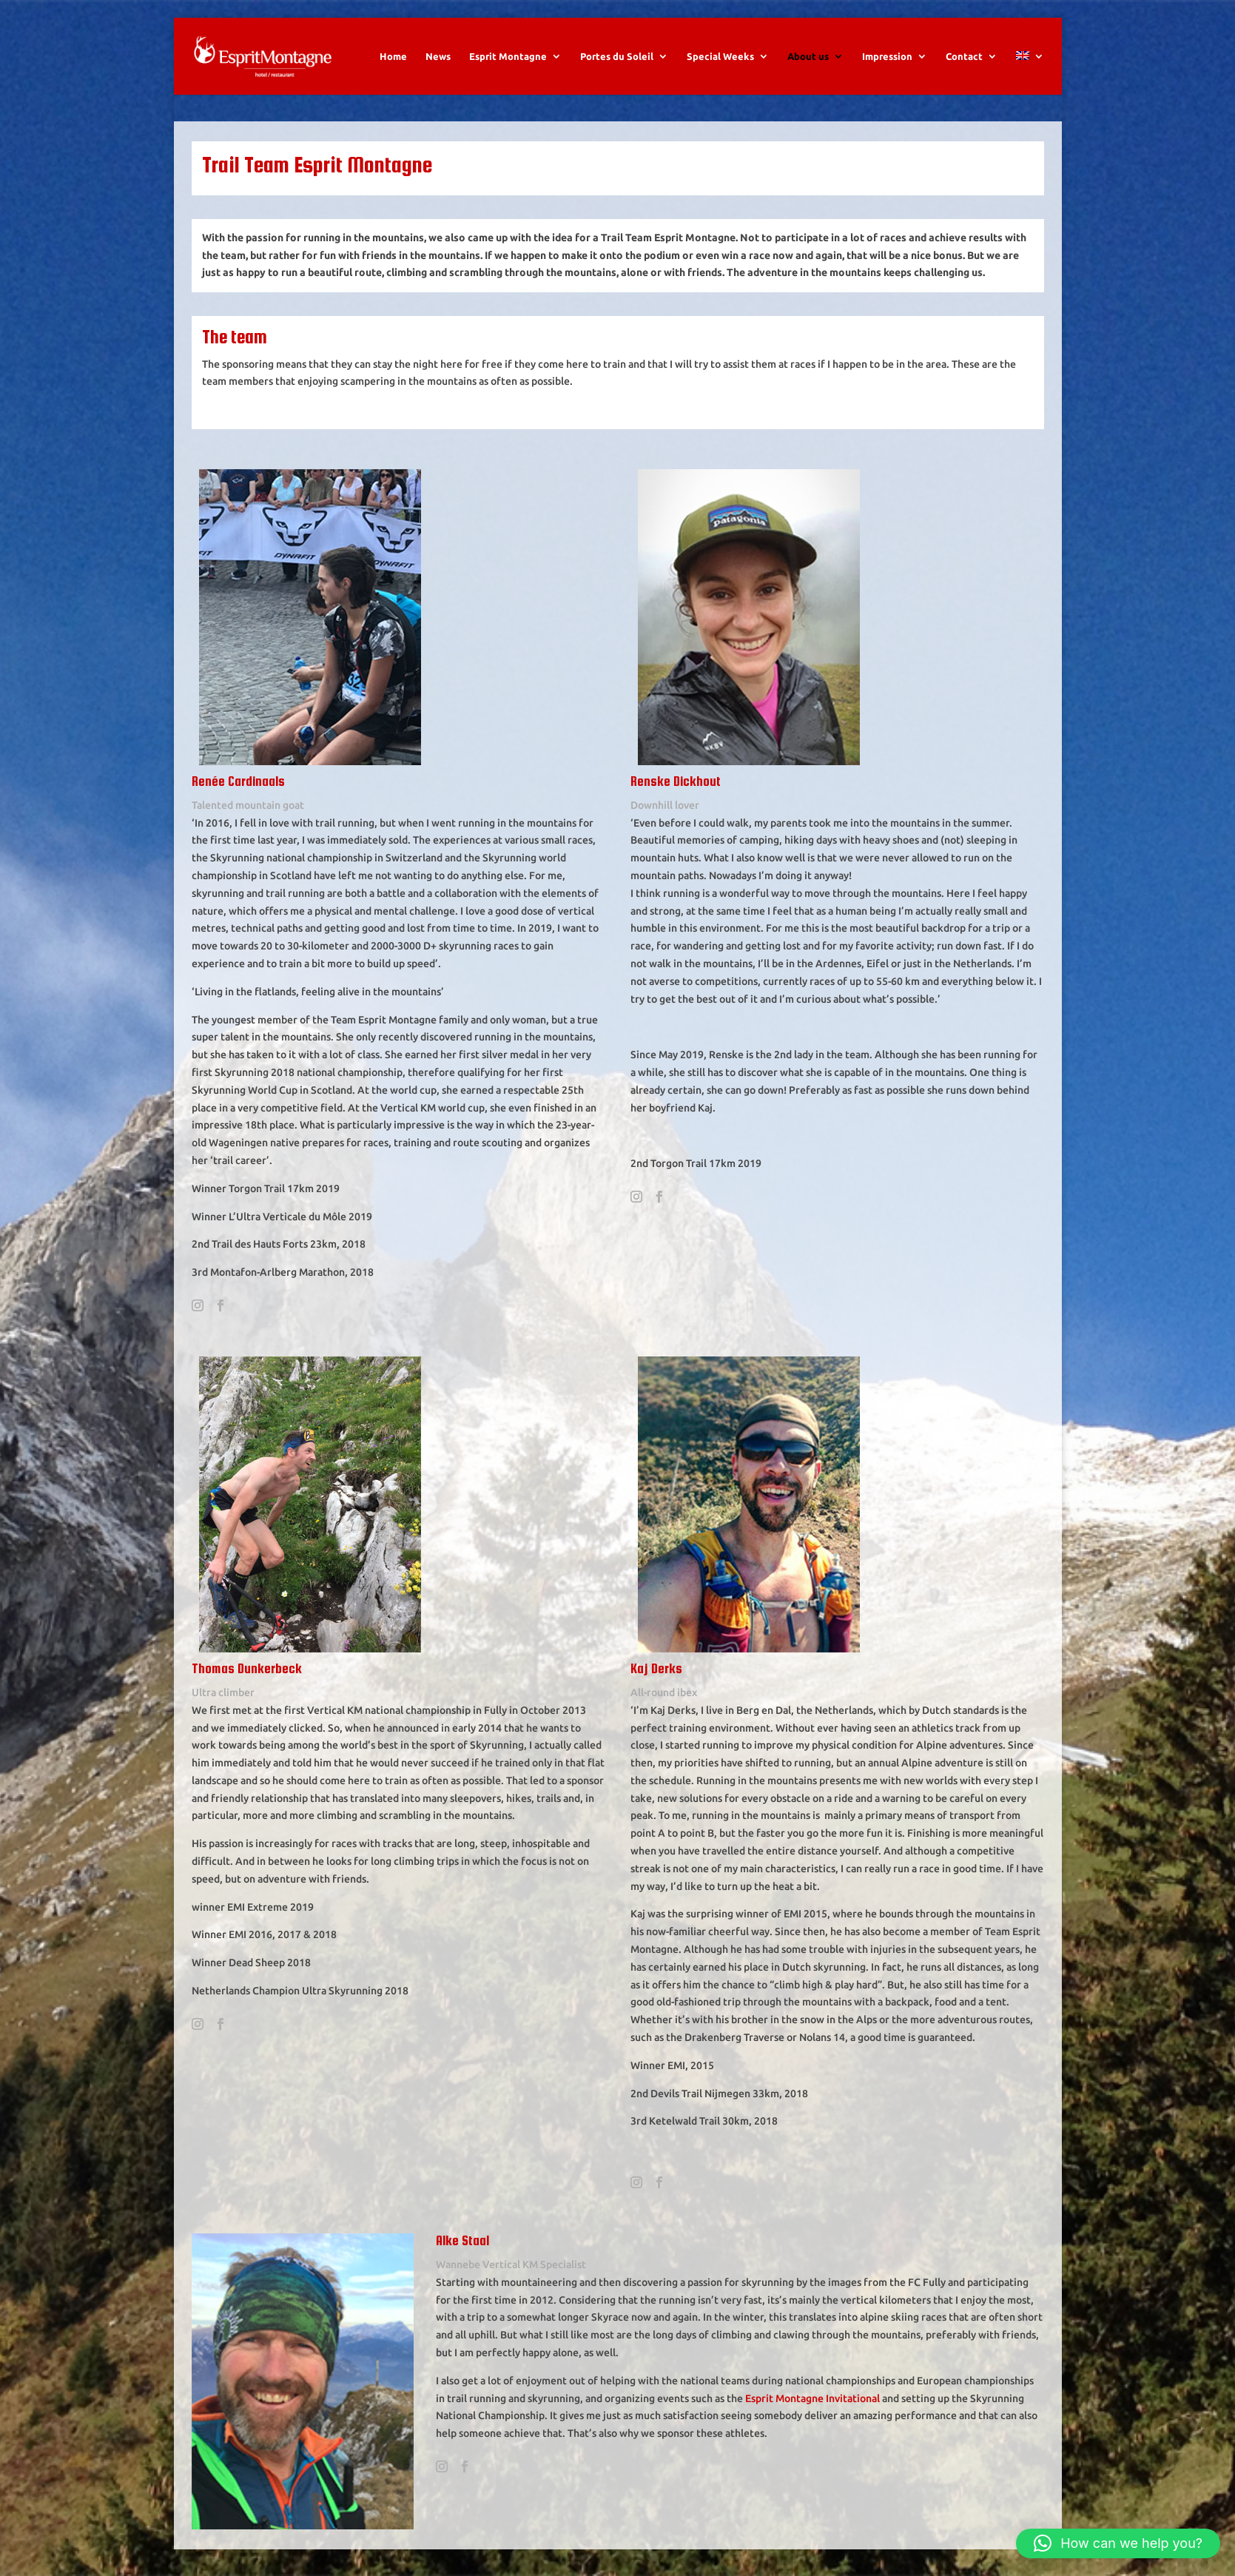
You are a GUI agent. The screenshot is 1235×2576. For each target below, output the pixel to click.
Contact (964, 56)
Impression (887, 56)
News (438, 56)
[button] (1118, 2543)
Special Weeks (720, 56)
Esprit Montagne (508, 56)
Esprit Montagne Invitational (812, 2398)
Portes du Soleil (616, 56)
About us (808, 56)
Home (393, 56)
